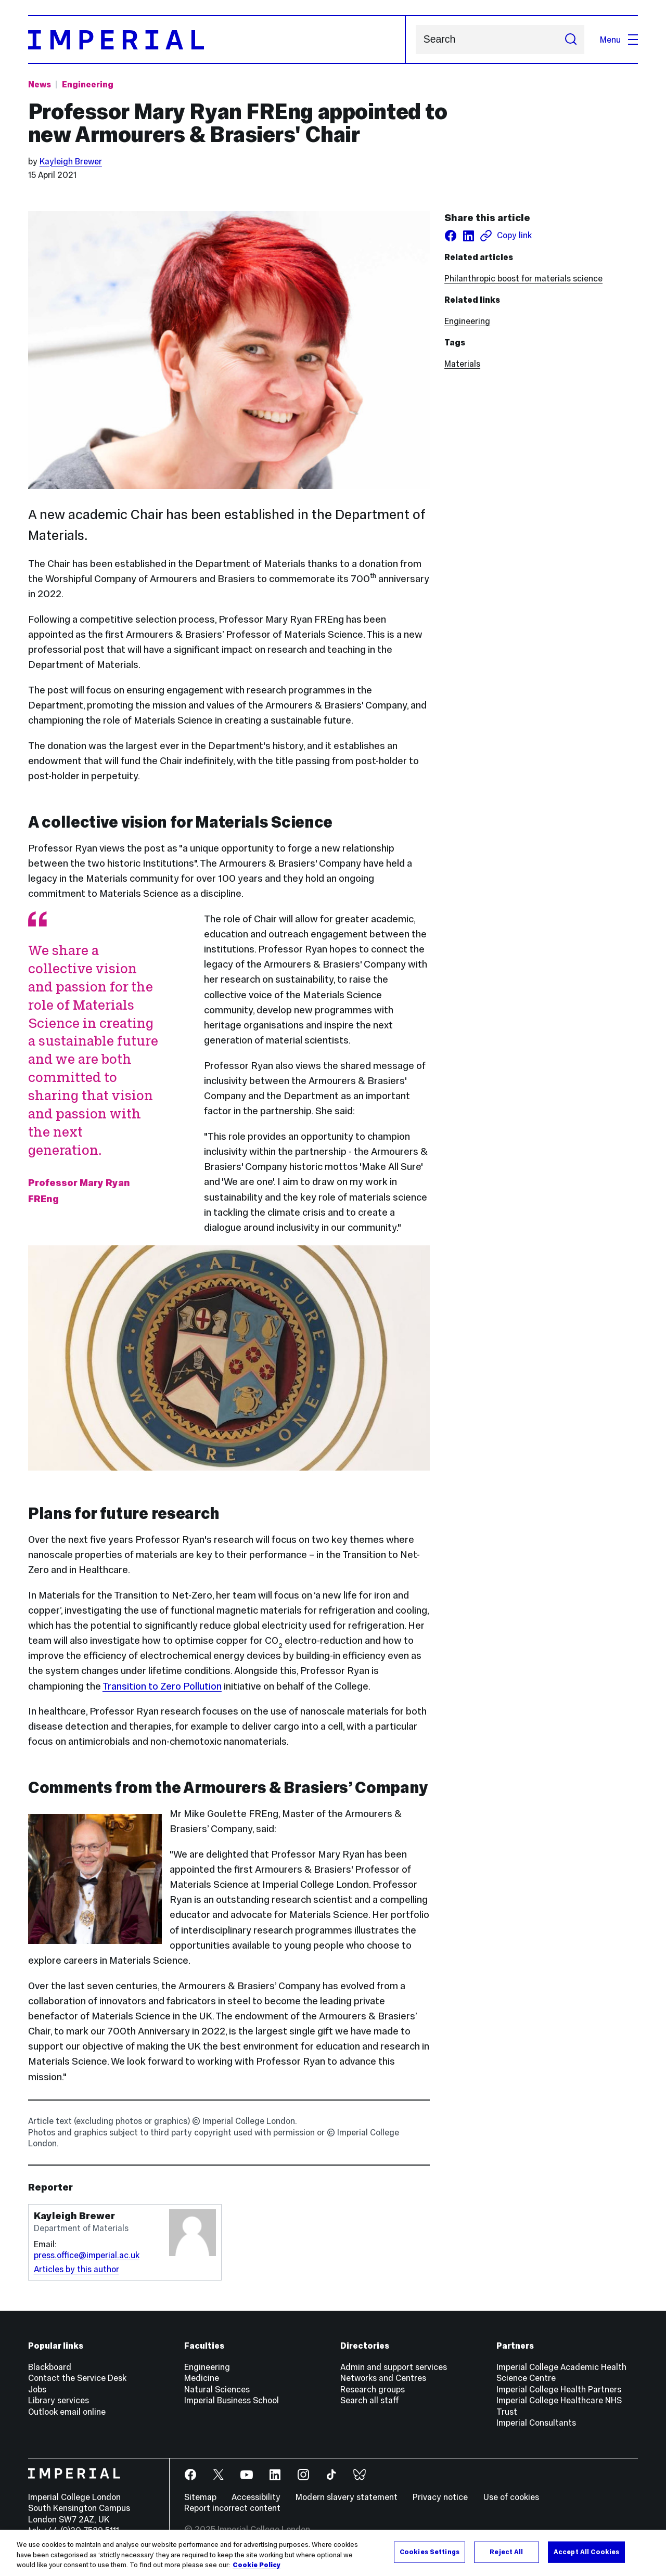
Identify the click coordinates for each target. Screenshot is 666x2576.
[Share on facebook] (450, 235)
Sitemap (200, 2497)
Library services (58, 2400)
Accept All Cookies (586, 2551)
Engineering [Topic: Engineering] (87, 84)
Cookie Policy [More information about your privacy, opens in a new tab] (256, 2565)
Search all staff (369, 2400)
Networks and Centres (383, 2378)
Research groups (372, 2389)
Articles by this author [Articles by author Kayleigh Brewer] (76, 2269)
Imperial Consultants (536, 2422)
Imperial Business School (231, 2400)
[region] (333, 2553)
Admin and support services (393, 2367)
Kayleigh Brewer (71, 161)
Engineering (467, 321)
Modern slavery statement (347, 2497)
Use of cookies (511, 2497)
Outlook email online (67, 2411)
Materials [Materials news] (462, 363)
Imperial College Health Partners (558, 2389)
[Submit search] (570, 39)
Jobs (37, 2389)
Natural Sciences (217, 2389)
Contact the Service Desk (77, 2378)
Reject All (506, 2551)
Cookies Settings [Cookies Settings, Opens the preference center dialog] (429, 2551)
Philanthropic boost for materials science (523, 278)
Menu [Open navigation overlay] (619, 39)
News (39, 84)
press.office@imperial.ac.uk (86, 2255)
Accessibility (256, 2497)
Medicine (201, 2378)
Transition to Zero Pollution (162, 1686)
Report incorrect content (232, 2508)
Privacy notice (440, 2497)
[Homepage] (217, 39)
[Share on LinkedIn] (468, 235)
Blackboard (49, 2367)
